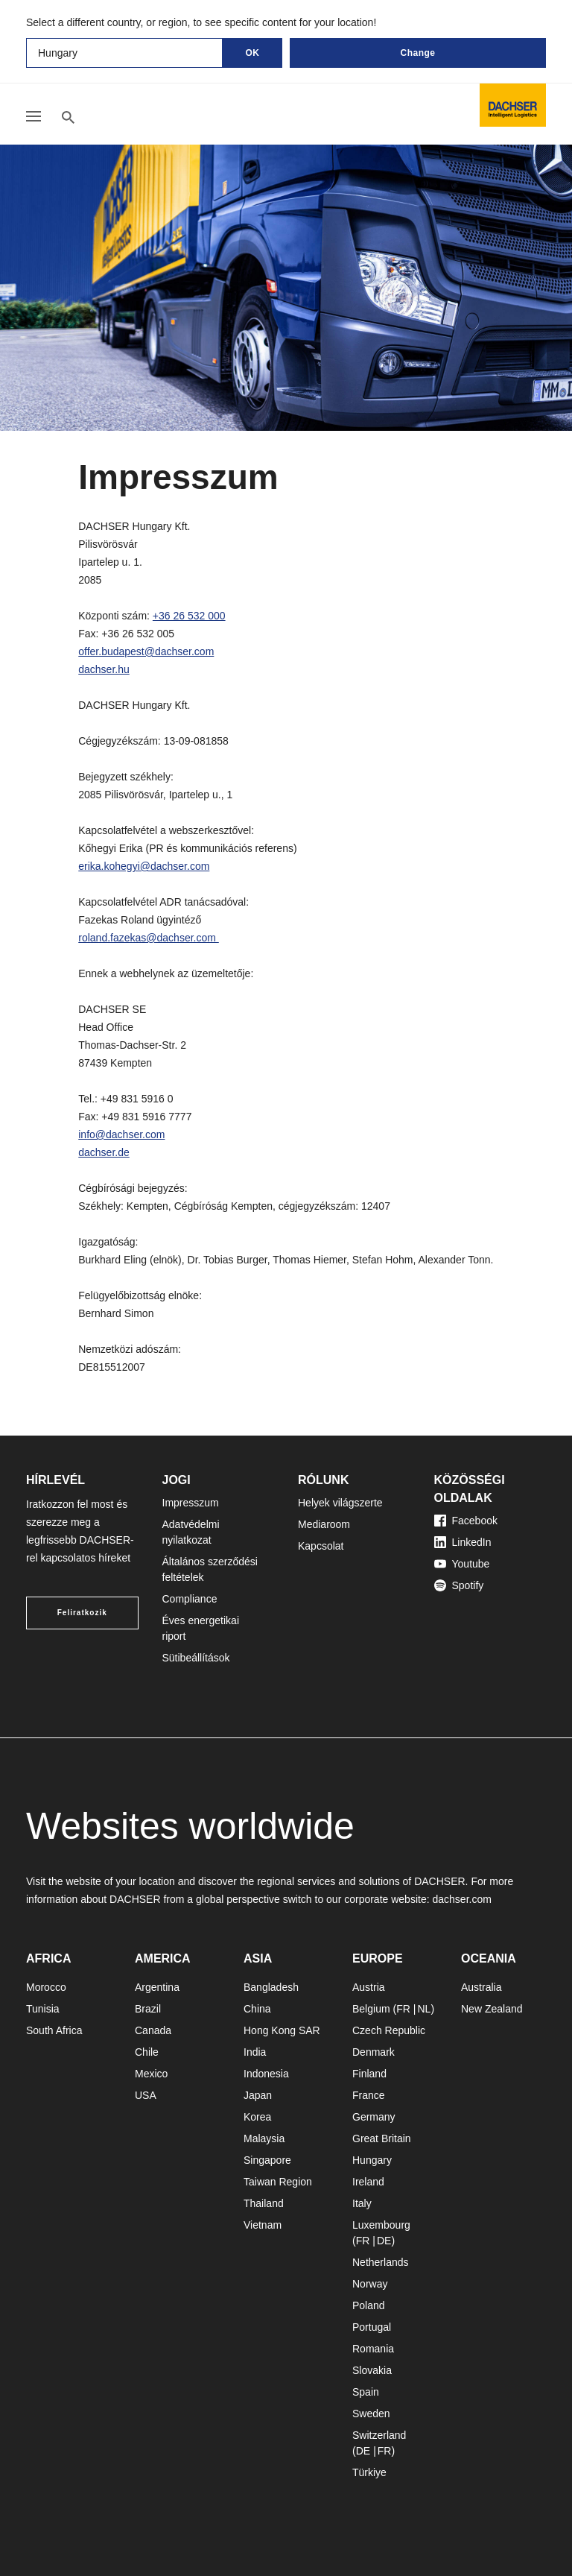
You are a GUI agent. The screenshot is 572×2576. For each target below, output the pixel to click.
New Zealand (492, 2009)
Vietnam (263, 2225)
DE (384, 2241)
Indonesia (266, 2074)
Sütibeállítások (196, 1658)
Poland (368, 2305)
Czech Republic (388, 2030)
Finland (369, 2074)
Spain (365, 2392)
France (368, 2095)
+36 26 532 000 (189, 616)
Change (417, 53)
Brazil (148, 2009)
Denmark (373, 2052)
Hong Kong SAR (282, 2030)
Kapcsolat (320, 1546)
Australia (481, 1987)
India (255, 2052)
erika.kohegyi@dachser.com (143, 866)
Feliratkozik (82, 1613)
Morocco (46, 1987)
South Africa (54, 2030)
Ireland (368, 2182)
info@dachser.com (121, 1134)
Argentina (157, 1987)
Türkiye (369, 2472)
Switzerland (379, 2435)
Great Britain (381, 2138)
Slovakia (372, 2370)
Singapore (267, 2160)
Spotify (459, 1585)
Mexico (151, 2074)
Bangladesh (271, 1987)
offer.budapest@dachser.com (146, 651)
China (257, 2009)
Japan (258, 2095)
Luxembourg (381, 2225)
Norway (369, 2284)
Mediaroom (324, 1524)
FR (403, 2009)
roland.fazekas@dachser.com (148, 938)
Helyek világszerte (340, 1503)
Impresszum (190, 1503)
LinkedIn (463, 1542)
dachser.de (104, 1152)
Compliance (189, 1599)
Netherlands (380, 2262)
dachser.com (461, 1899)
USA (145, 2095)
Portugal (371, 2327)
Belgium (371, 2009)
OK (253, 53)
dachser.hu (104, 669)
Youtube (462, 1564)
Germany (373, 2117)
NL (423, 2009)
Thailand (264, 2203)
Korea (257, 2117)
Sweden (371, 2413)
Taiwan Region (278, 2182)
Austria (368, 1987)
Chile (147, 2052)
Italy (362, 2203)
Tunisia (43, 2009)
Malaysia (264, 2138)
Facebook (466, 1521)
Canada (153, 2030)
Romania (373, 2349)
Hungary (372, 2160)
